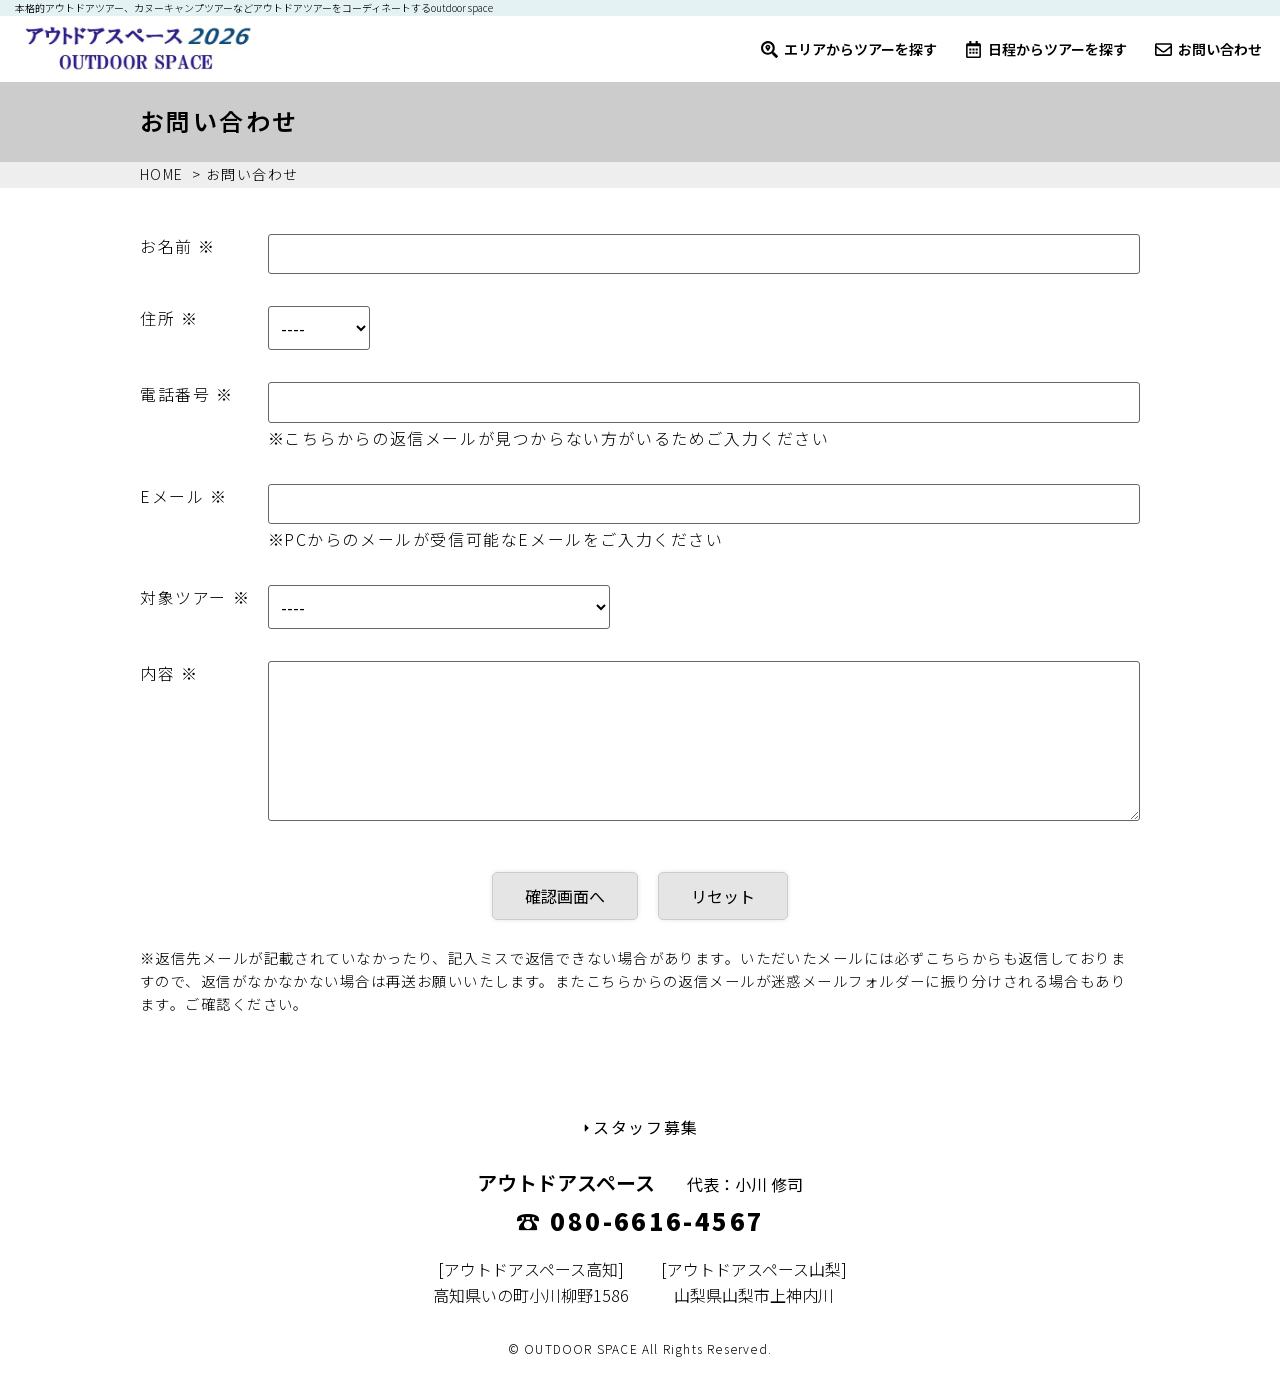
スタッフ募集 (640, 1127)
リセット (723, 896)
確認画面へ (565, 896)
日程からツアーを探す (1046, 49)
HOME (162, 174)
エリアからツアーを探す (849, 49)
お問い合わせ (1208, 49)
